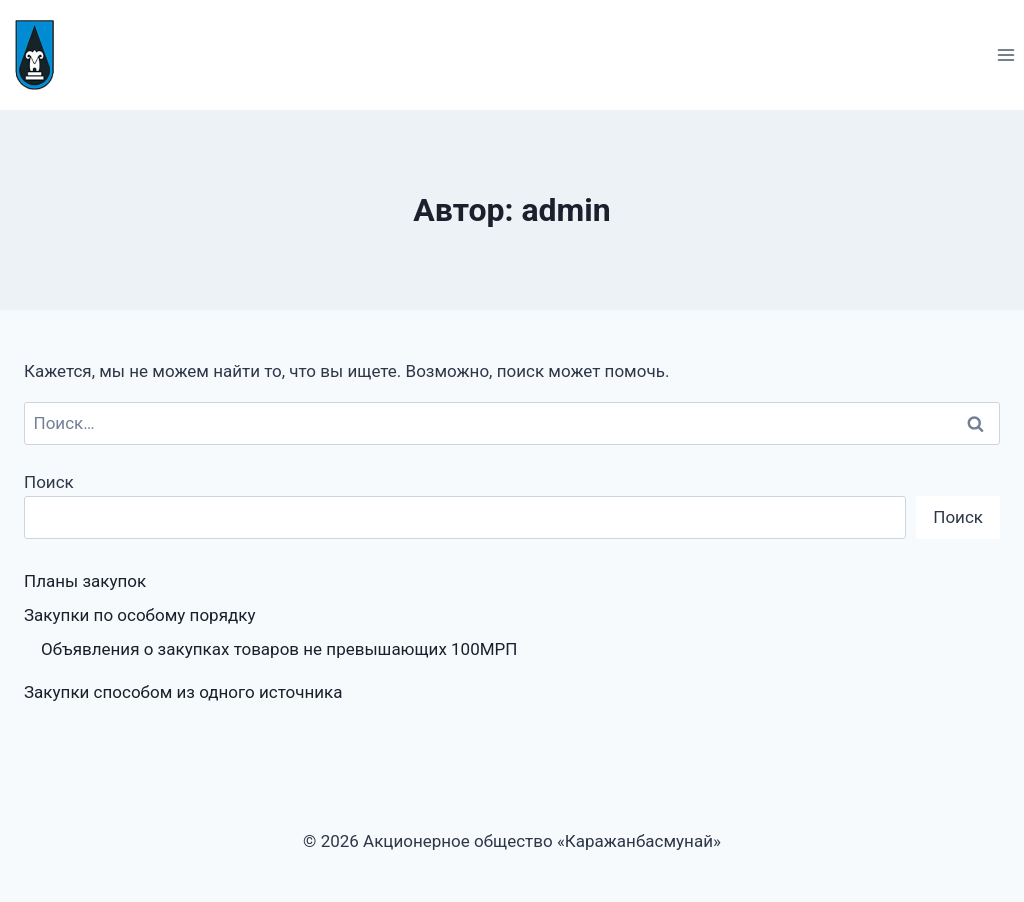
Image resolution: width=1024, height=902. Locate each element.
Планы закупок (85, 581)
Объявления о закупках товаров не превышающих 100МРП (279, 649)
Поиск (49, 482)
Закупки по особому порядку (139, 615)
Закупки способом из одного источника (183, 692)
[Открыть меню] (1005, 54)
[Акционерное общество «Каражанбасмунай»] (43, 55)
